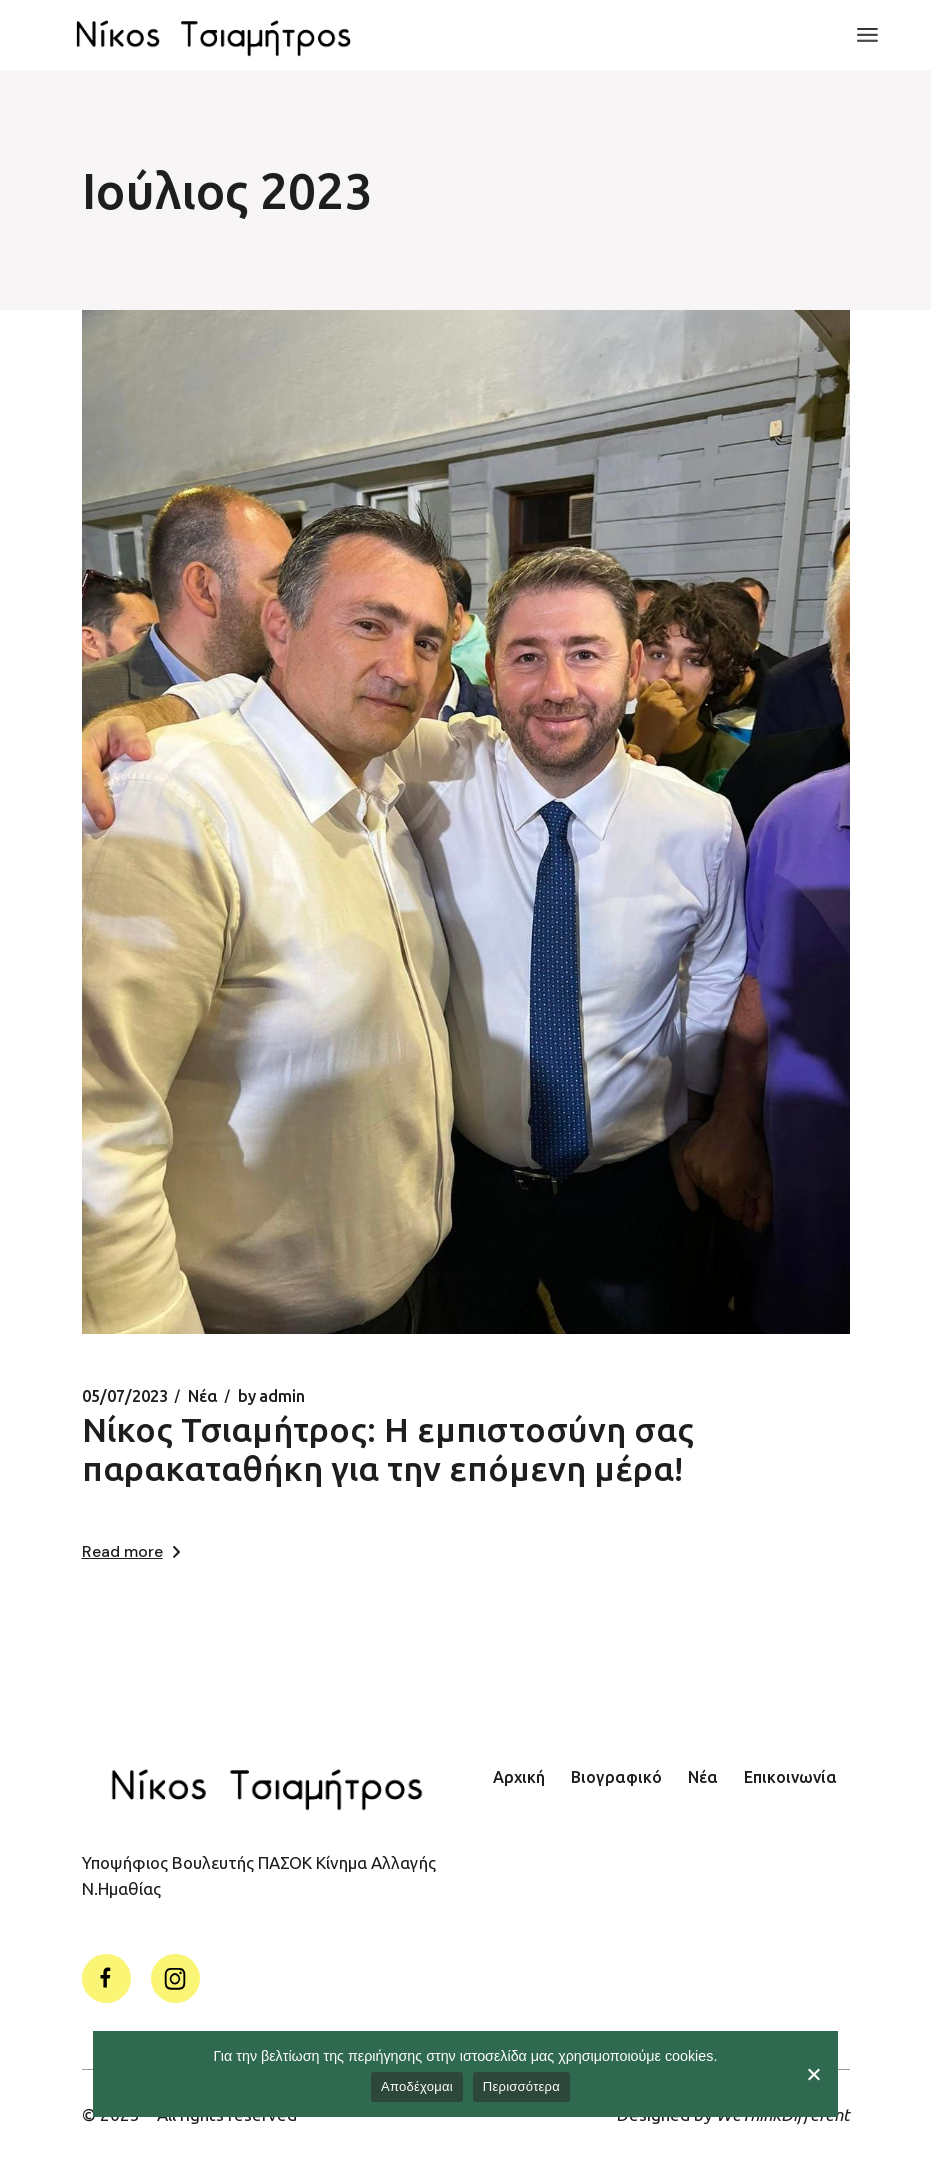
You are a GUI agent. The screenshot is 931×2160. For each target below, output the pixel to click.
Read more (131, 1551)
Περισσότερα (521, 2086)
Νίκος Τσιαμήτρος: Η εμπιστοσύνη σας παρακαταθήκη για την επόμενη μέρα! (388, 1448)
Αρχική (519, 1777)
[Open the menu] (867, 35)
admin (271, 1396)
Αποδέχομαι (417, 2086)
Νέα (203, 1396)
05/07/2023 (125, 1396)
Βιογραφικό (616, 1777)
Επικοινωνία (790, 1777)
